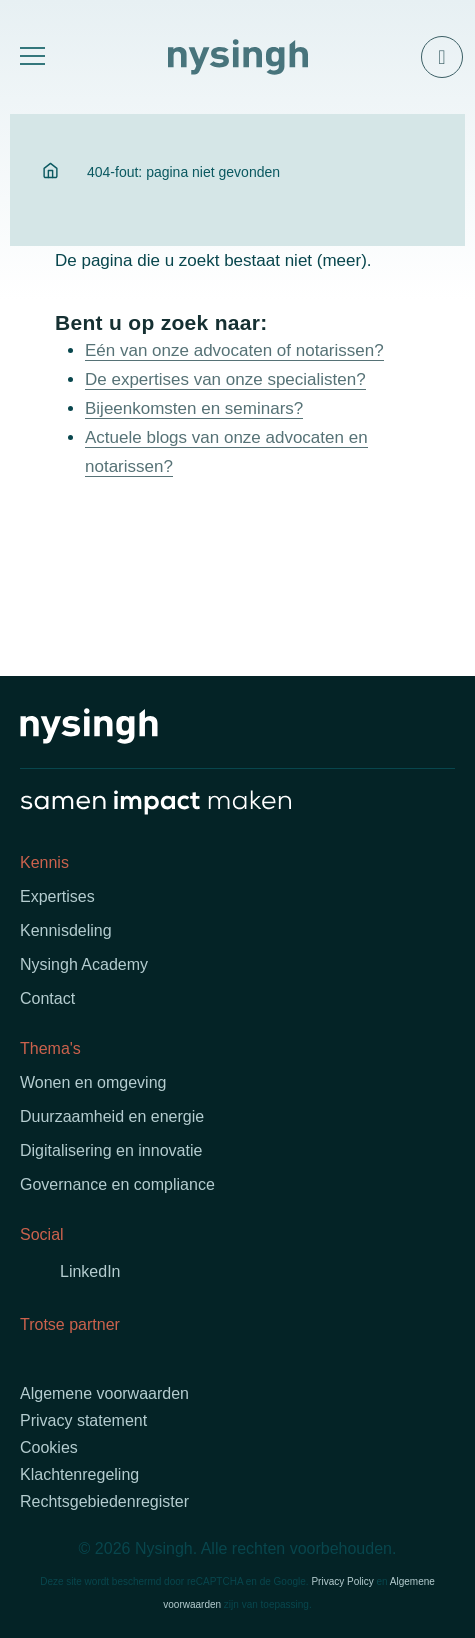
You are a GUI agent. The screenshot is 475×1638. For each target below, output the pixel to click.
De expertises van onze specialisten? (225, 379)
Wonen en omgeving (93, 1082)
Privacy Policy (342, 1581)
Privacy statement (83, 1420)
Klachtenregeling (79, 1474)
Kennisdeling (66, 930)
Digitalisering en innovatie (111, 1150)
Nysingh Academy (84, 964)
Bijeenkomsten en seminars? (194, 408)
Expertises (57, 896)
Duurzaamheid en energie (112, 1116)
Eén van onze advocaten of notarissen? (234, 350)
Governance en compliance (117, 1184)
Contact (47, 998)
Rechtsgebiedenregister (104, 1501)
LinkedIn (90, 1271)
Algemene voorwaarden (104, 1393)
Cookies (49, 1447)
